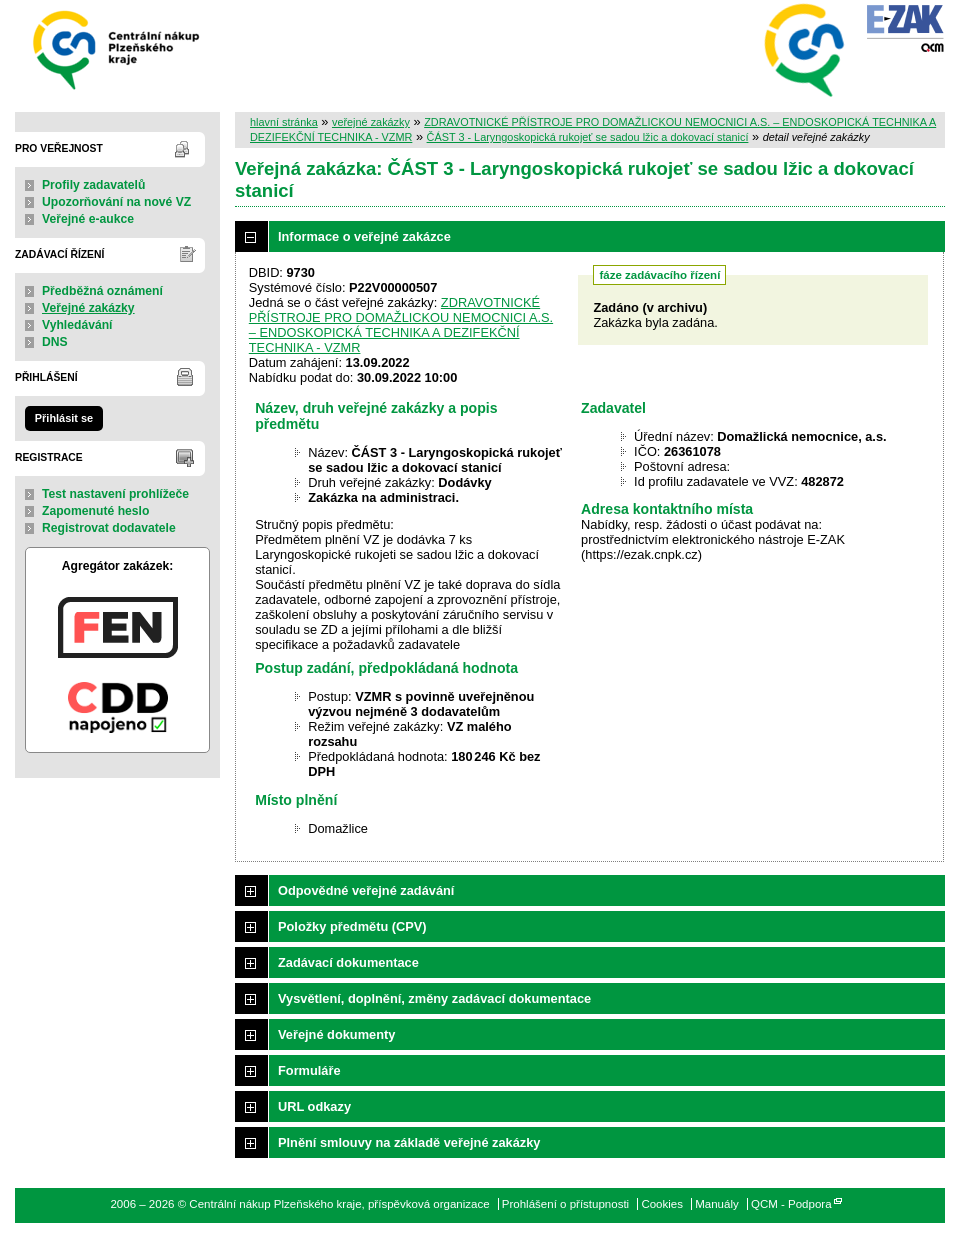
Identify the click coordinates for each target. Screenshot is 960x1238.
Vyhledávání (77, 325)
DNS (55, 342)
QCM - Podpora (791, 1204)
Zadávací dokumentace (348, 962)
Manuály (717, 1204)
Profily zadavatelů (93, 185)
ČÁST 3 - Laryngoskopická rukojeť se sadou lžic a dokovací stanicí (588, 137)
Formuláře (309, 1070)
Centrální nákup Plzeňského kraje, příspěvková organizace (117, 48)
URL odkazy (314, 1106)
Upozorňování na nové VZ (116, 202)
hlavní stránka (284, 122)
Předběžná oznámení (102, 291)
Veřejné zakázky (88, 308)
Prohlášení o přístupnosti (565, 1204)
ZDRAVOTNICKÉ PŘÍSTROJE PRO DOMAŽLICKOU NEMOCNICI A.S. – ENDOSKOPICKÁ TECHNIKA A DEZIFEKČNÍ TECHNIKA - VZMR (401, 325)
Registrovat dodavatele (109, 528)
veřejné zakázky (371, 122)
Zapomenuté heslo (95, 511)
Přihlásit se (64, 418)
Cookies (662, 1204)
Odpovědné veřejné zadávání (366, 890)
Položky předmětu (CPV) (352, 926)
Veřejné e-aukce (88, 219)
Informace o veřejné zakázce (364, 236)
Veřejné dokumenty (336, 1034)
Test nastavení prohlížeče (115, 494)
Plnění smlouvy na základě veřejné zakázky (409, 1142)
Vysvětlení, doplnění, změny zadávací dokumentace (434, 998)
